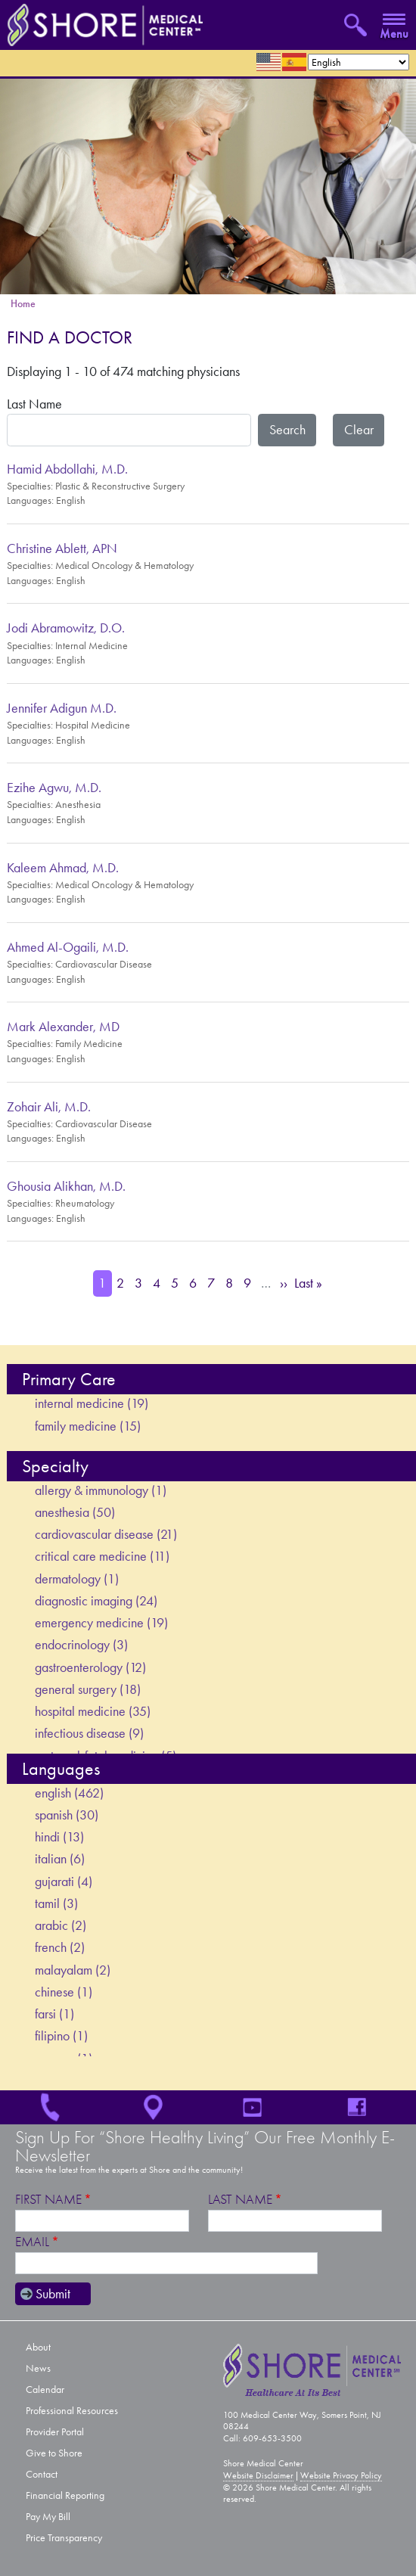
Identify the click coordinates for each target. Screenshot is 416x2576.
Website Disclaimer (258, 2475)
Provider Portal (55, 2431)
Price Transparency (64, 2537)
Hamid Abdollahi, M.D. (67, 469)
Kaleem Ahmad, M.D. (63, 867)
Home (23, 303)
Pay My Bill (48, 2516)
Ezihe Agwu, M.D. (54, 787)
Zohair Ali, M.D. (49, 1106)
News (38, 2368)
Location (156, 2107)
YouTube (260, 2107)
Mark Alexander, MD (63, 1026)
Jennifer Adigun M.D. (61, 708)
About (38, 2347)
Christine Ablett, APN (62, 548)
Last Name (34, 404)
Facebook (364, 2107)
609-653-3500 (52, 2107)
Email (32, 2242)
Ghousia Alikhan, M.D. (66, 1186)
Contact (41, 2474)
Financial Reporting (65, 2495)
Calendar (45, 2389)
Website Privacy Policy (341, 2475)
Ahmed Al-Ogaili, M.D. (68, 947)
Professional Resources (72, 2410)
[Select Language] (358, 62)
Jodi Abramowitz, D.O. (66, 628)
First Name (48, 2200)
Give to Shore (54, 2453)
